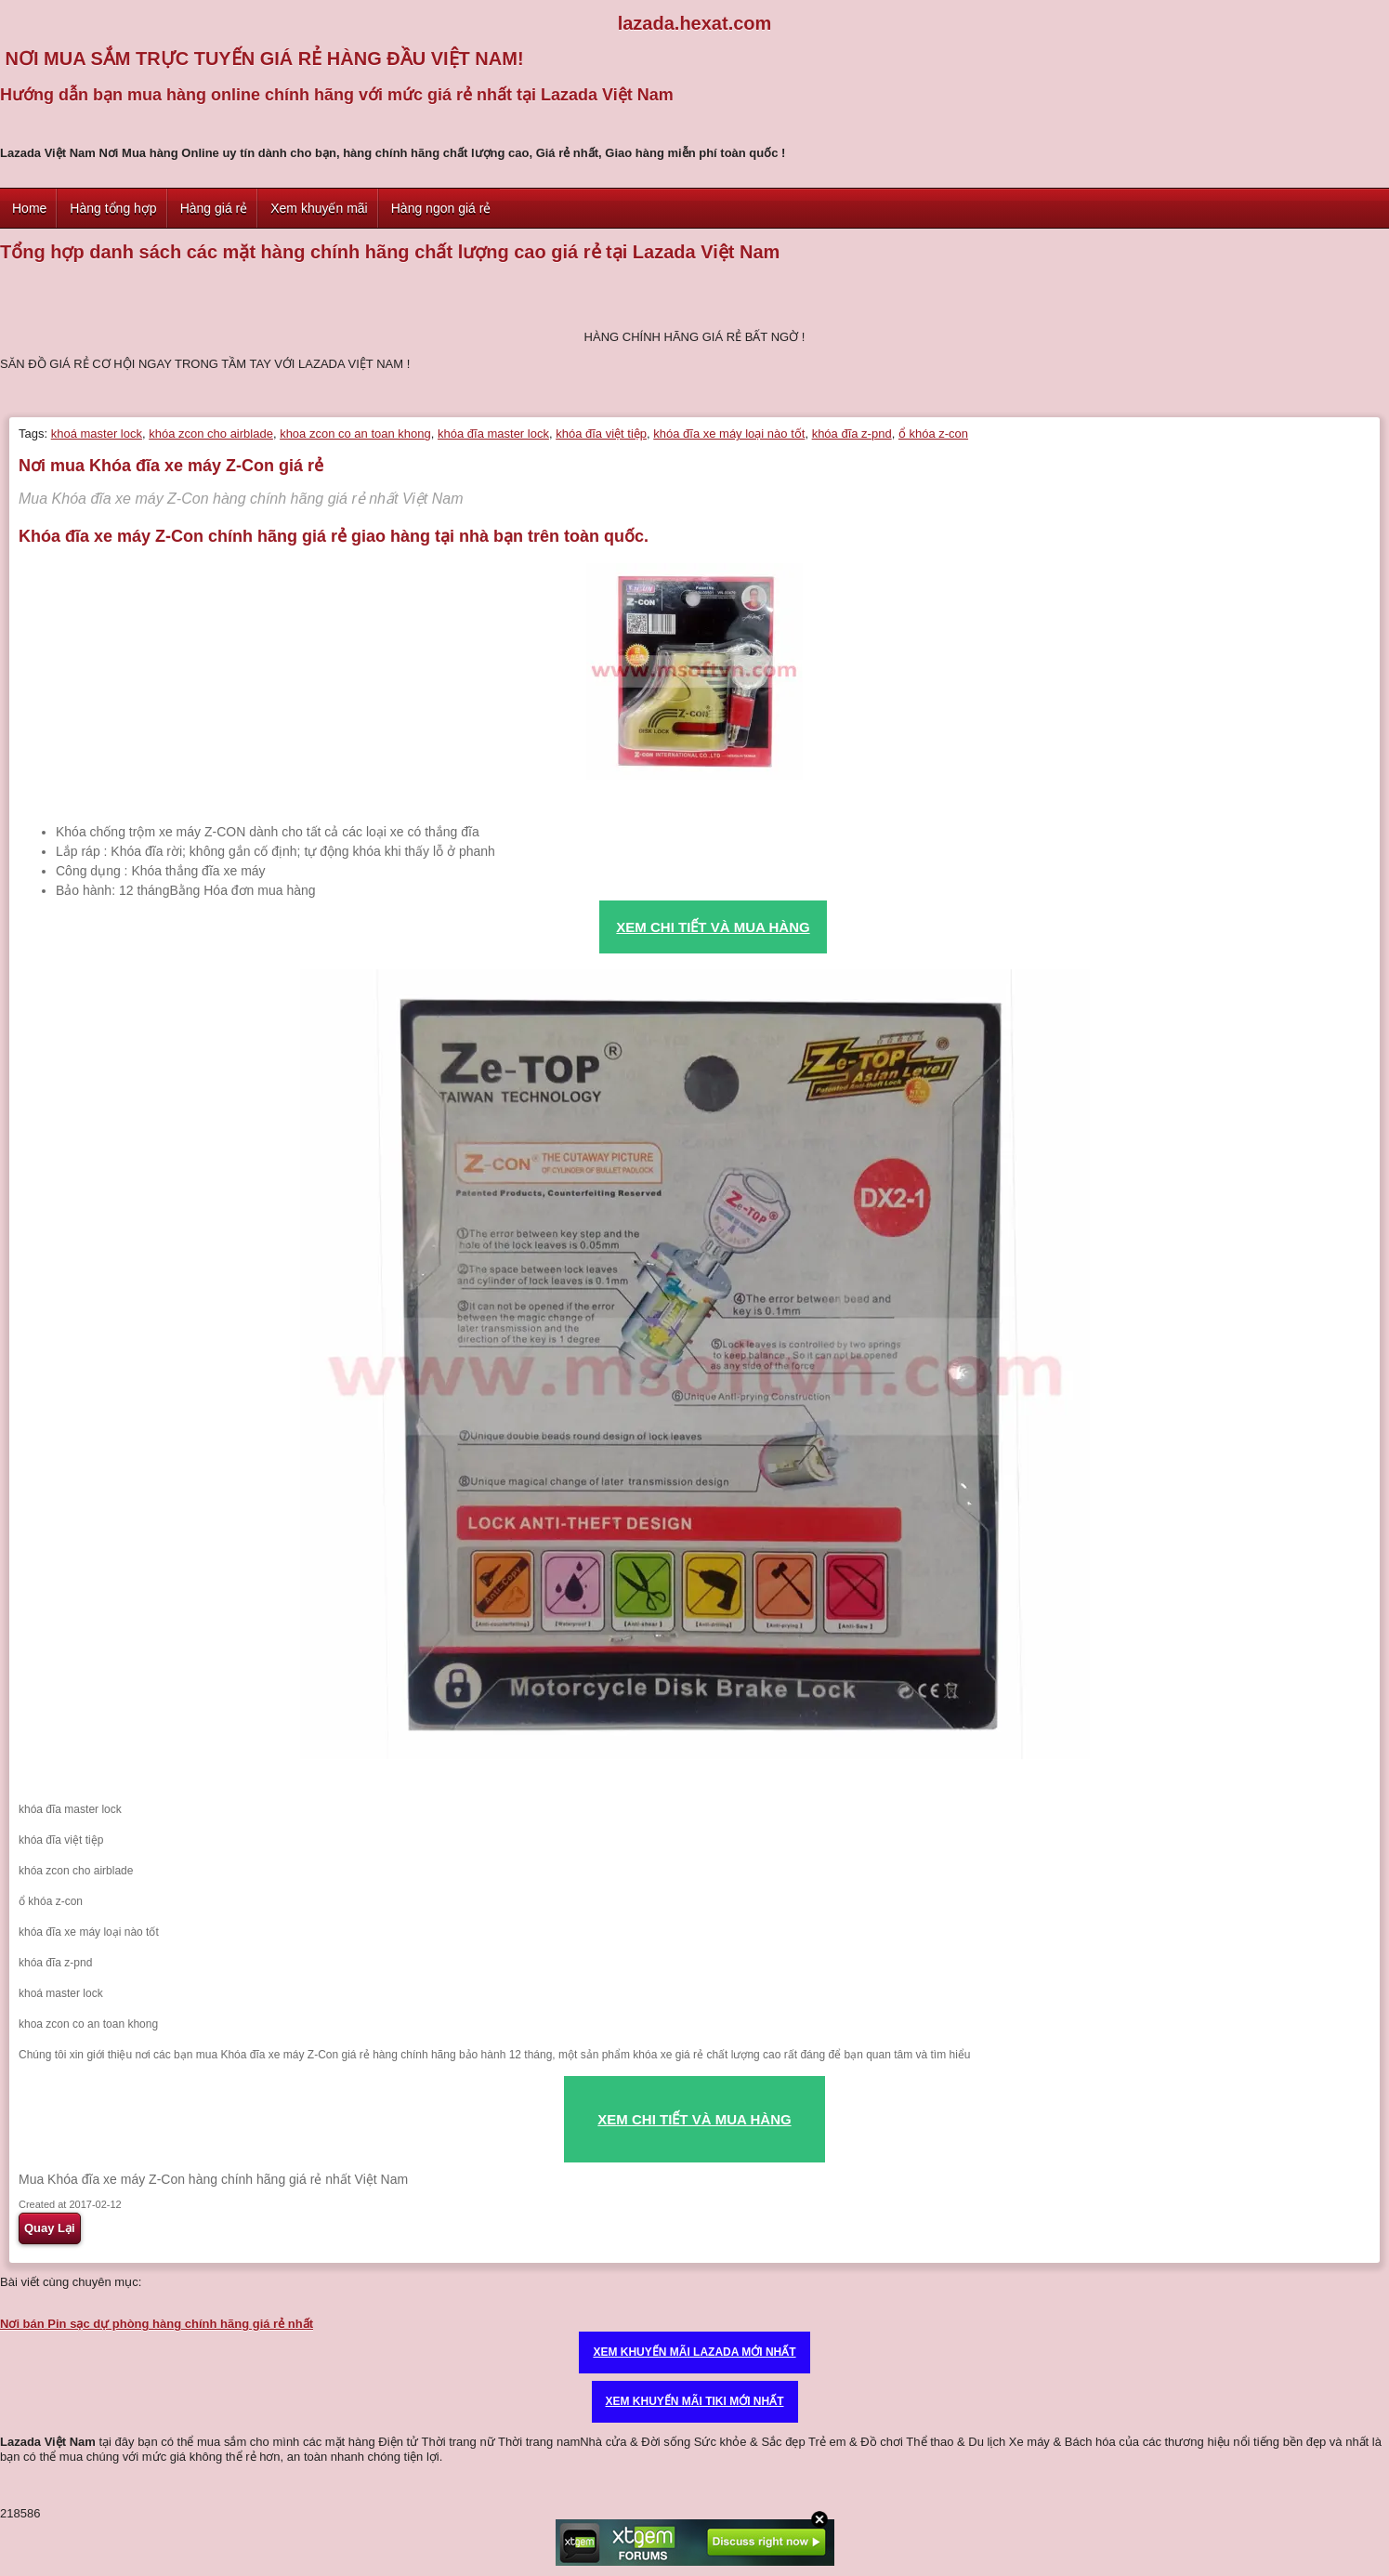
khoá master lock (96, 433)
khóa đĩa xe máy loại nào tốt (729, 433)
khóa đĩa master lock (493, 433)
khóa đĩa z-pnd (852, 433)
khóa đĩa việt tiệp (601, 433)
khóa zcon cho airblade (211, 433)
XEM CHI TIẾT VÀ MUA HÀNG (694, 2119)
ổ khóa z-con (933, 433)
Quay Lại (49, 2228)
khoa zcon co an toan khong (355, 433)
